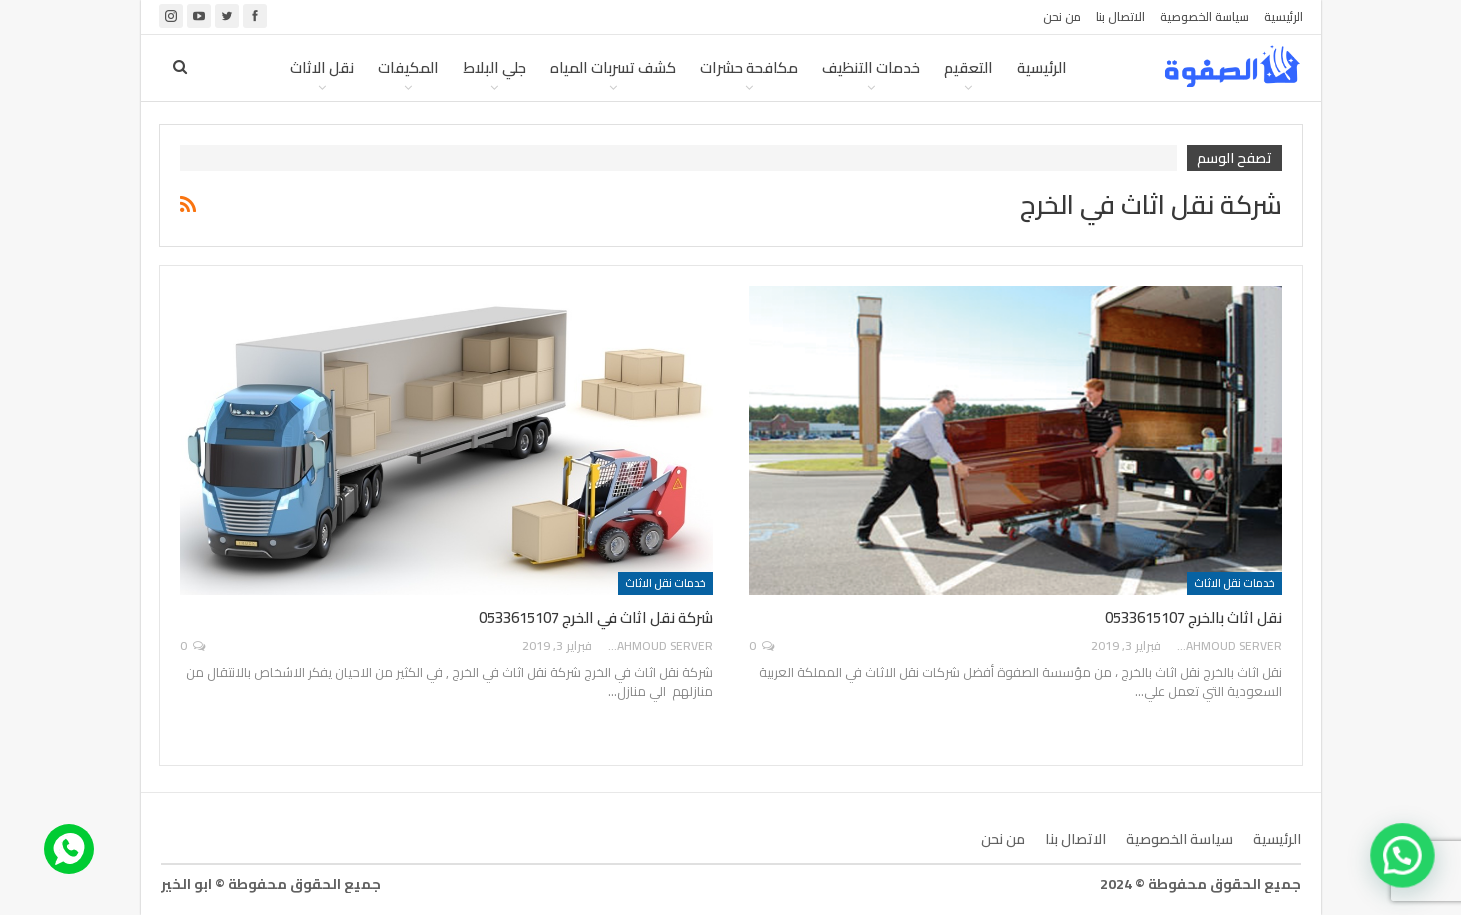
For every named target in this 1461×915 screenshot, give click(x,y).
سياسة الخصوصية (1204, 16)
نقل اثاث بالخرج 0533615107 (1193, 617)
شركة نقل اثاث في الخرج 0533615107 (596, 617)
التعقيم (968, 67)
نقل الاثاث (322, 67)
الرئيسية (1283, 16)
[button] (1406, 866)
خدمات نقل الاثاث (1234, 583)
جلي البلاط (494, 67)
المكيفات (408, 67)
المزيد (246, 67)
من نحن (1062, 16)
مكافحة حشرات (749, 67)
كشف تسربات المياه (613, 67)
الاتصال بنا (1120, 16)
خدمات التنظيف (871, 67)
